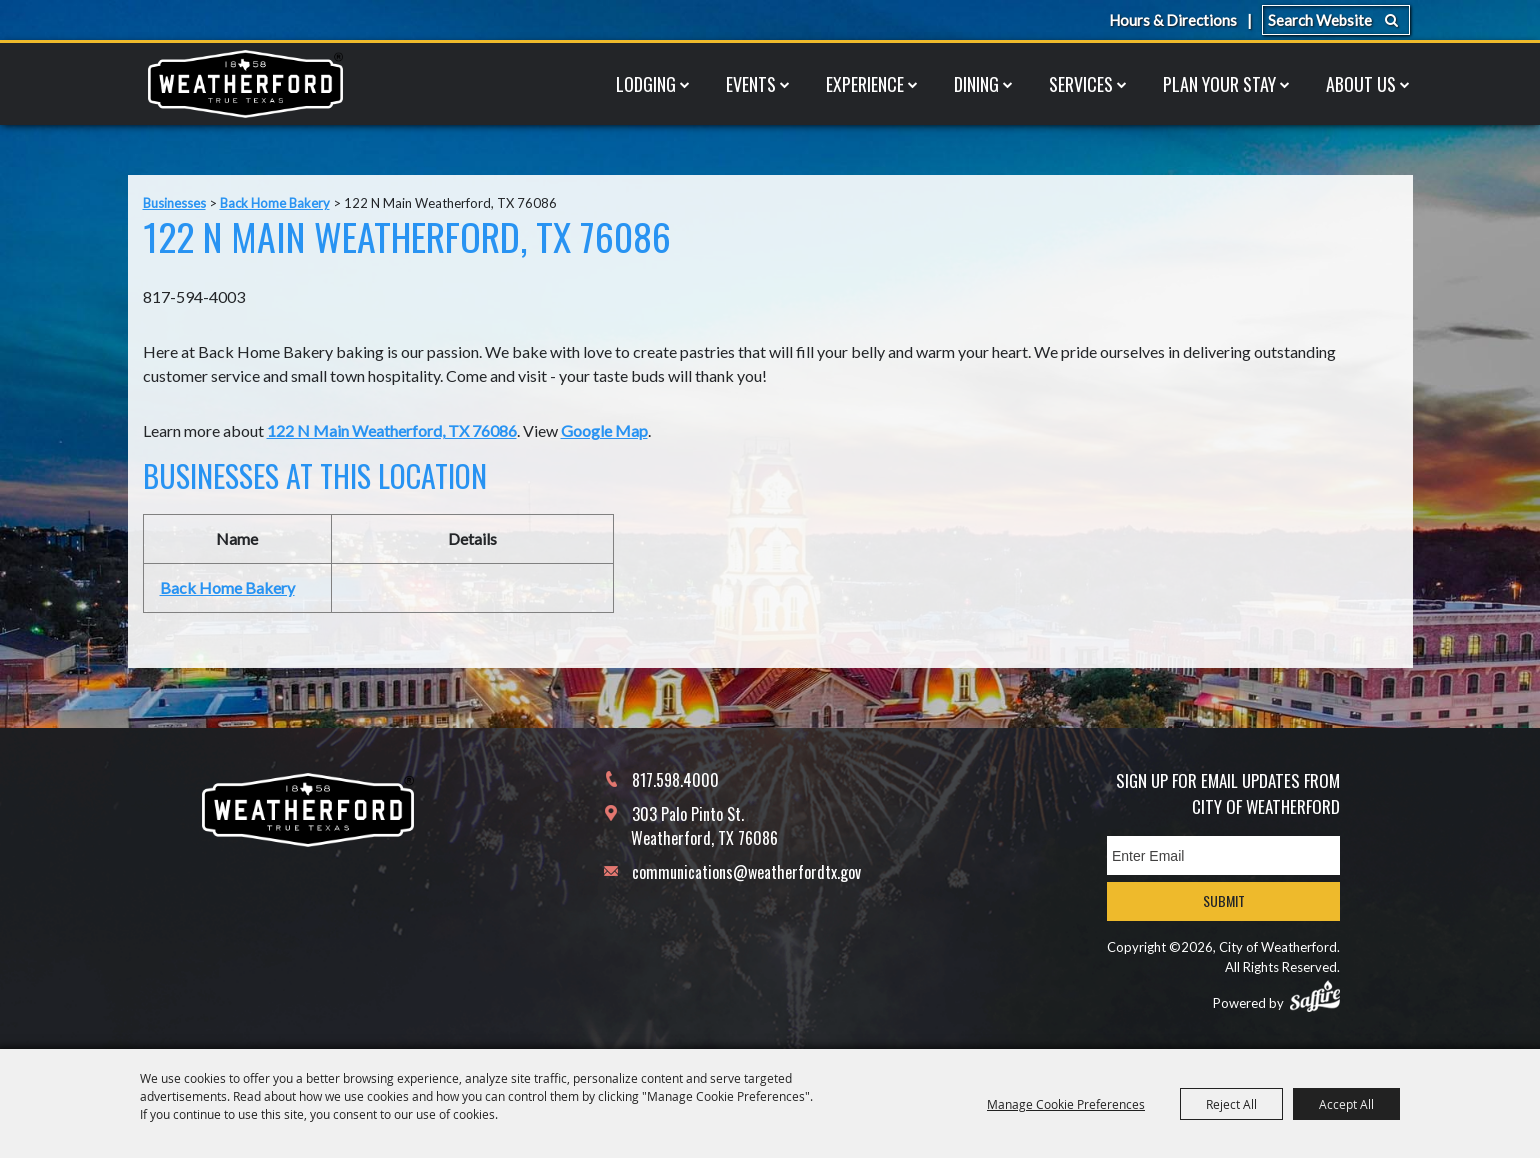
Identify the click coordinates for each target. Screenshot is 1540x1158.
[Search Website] (1336, 20)
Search (1391, 20)
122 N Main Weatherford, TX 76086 (392, 430)
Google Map (604, 430)
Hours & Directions (1173, 20)
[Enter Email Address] (1223, 855)
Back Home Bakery (275, 203)
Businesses (174, 203)
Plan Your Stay (1219, 84)
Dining (976, 84)
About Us (1361, 84)
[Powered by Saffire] (1315, 996)
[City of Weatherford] (245, 84)
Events (751, 84)
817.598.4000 (675, 780)
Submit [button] (1224, 900)
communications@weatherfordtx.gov (746, 872)
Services (1081, 84)
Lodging (646, 84)
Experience (865, 84)
